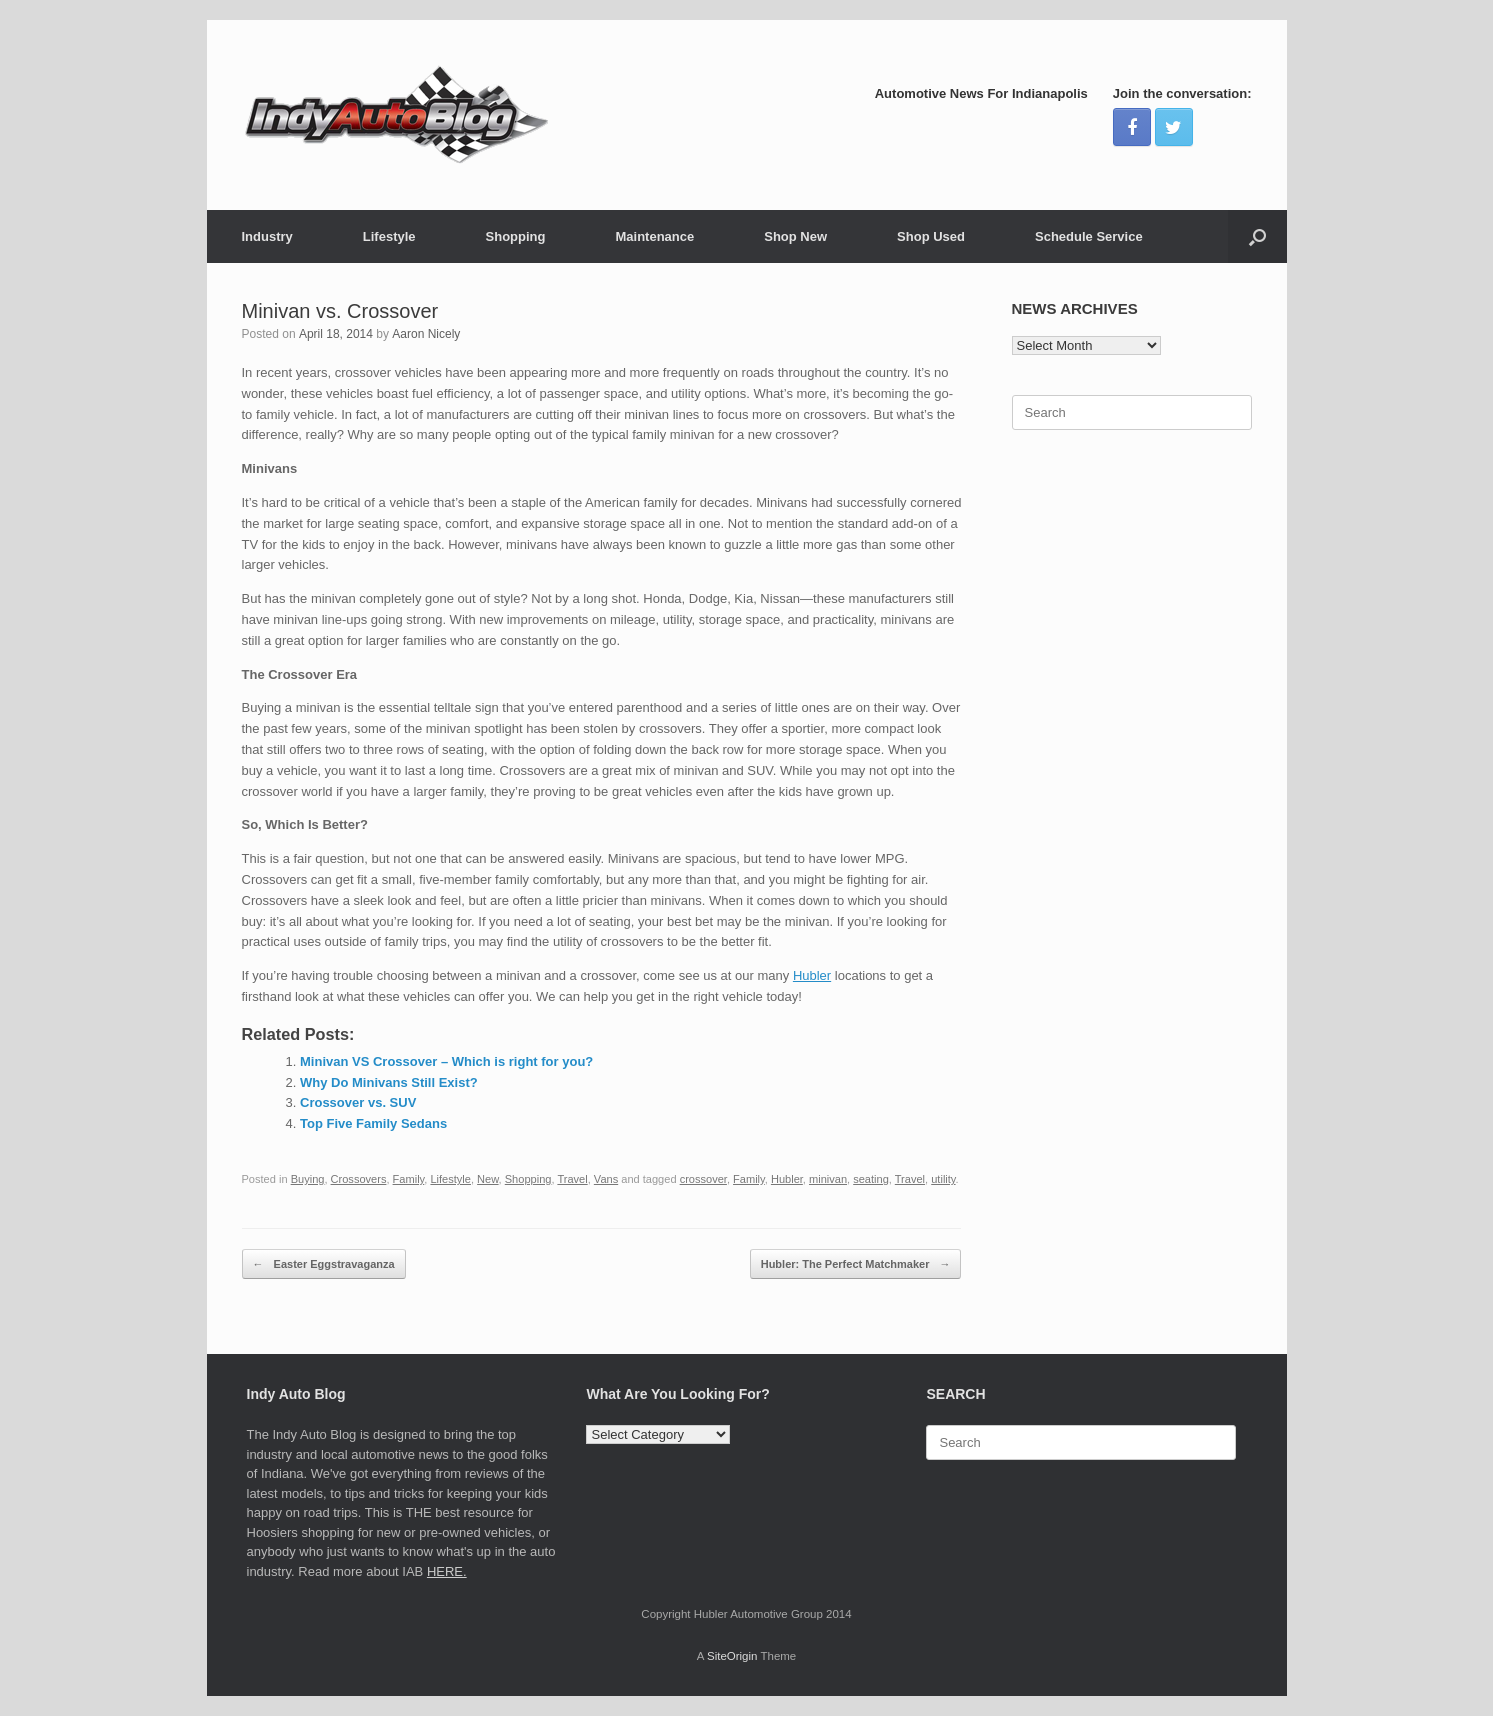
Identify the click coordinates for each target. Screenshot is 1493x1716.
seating (871, 1179)
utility (943, 1179)
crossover (703, 1179)
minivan (828, 1179)
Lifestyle (389, 236)
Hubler (812, 975)
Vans (606, 1179)
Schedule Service (1089, 236)
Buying (308, 1179)
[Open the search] (1257, 236)
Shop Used (931, 236)
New (488, 1179)
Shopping (516, 236)
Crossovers (359, 1179)
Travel (572, 1179)
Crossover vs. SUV (358, 1102)
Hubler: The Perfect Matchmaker (856, 1264)
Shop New (795, 236)
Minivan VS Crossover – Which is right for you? (446, 1061)
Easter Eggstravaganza (324, 1264)
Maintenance (654, 236)
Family (409, 1179)
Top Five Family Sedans (373, 1123)
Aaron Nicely (426, 334)
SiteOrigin (732, 1656)
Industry (267, 236)
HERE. (447, 1571)
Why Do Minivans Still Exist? (389, 1082)
